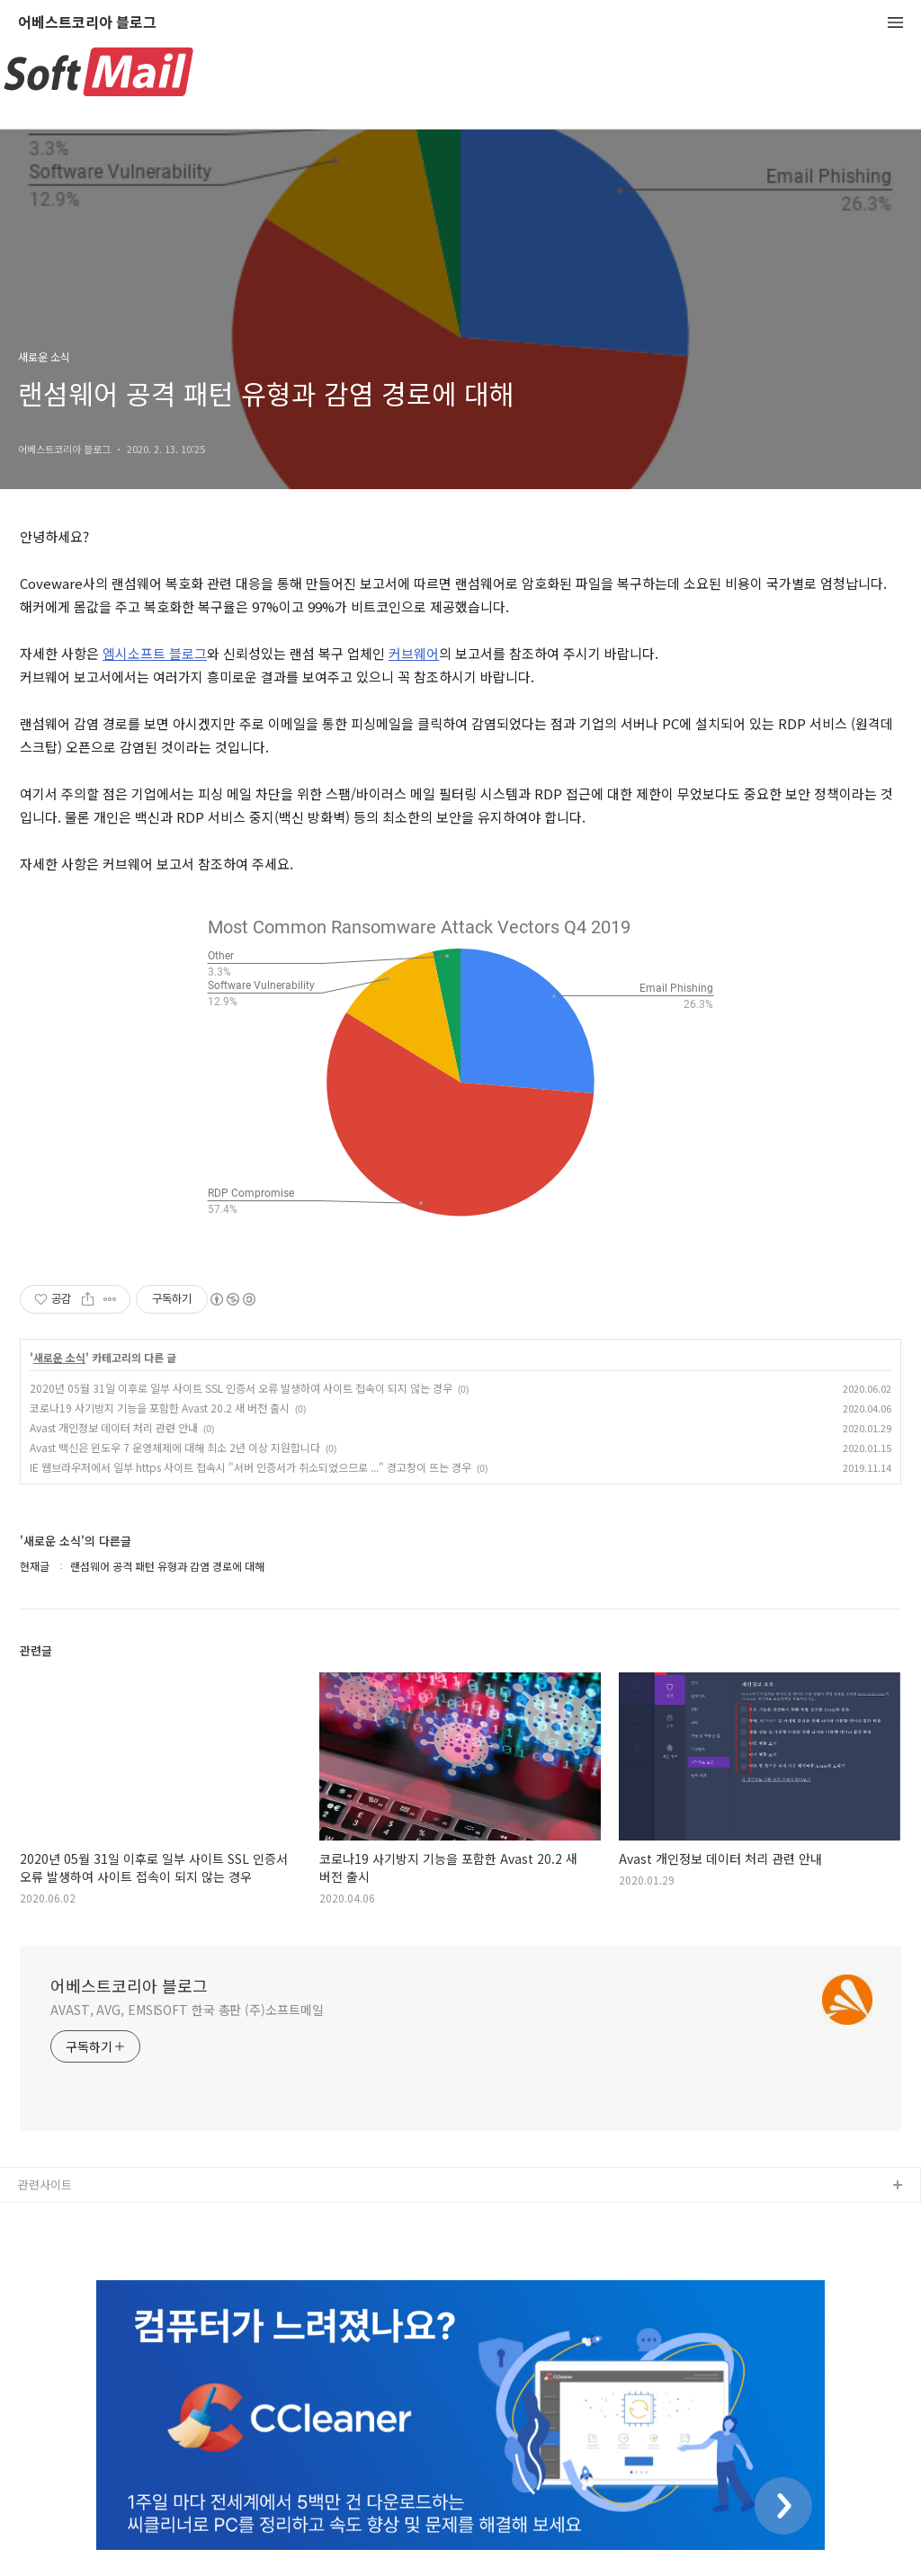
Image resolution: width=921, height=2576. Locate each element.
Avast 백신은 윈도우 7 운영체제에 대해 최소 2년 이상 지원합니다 (175, 1447)
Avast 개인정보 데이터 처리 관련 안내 (114, 1427)
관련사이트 (45, 2184)
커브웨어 (414, 653)
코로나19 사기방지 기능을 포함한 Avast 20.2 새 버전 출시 (160, 1407)
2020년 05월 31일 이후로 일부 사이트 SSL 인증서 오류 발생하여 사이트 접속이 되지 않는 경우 (241, 1387)
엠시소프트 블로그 (155, 653)
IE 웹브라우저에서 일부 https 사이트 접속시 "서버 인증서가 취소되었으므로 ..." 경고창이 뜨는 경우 (250, 1467)
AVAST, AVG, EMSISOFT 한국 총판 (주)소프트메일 (187, 2010)
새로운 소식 (59, 1357)
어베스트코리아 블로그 (87, 22)
